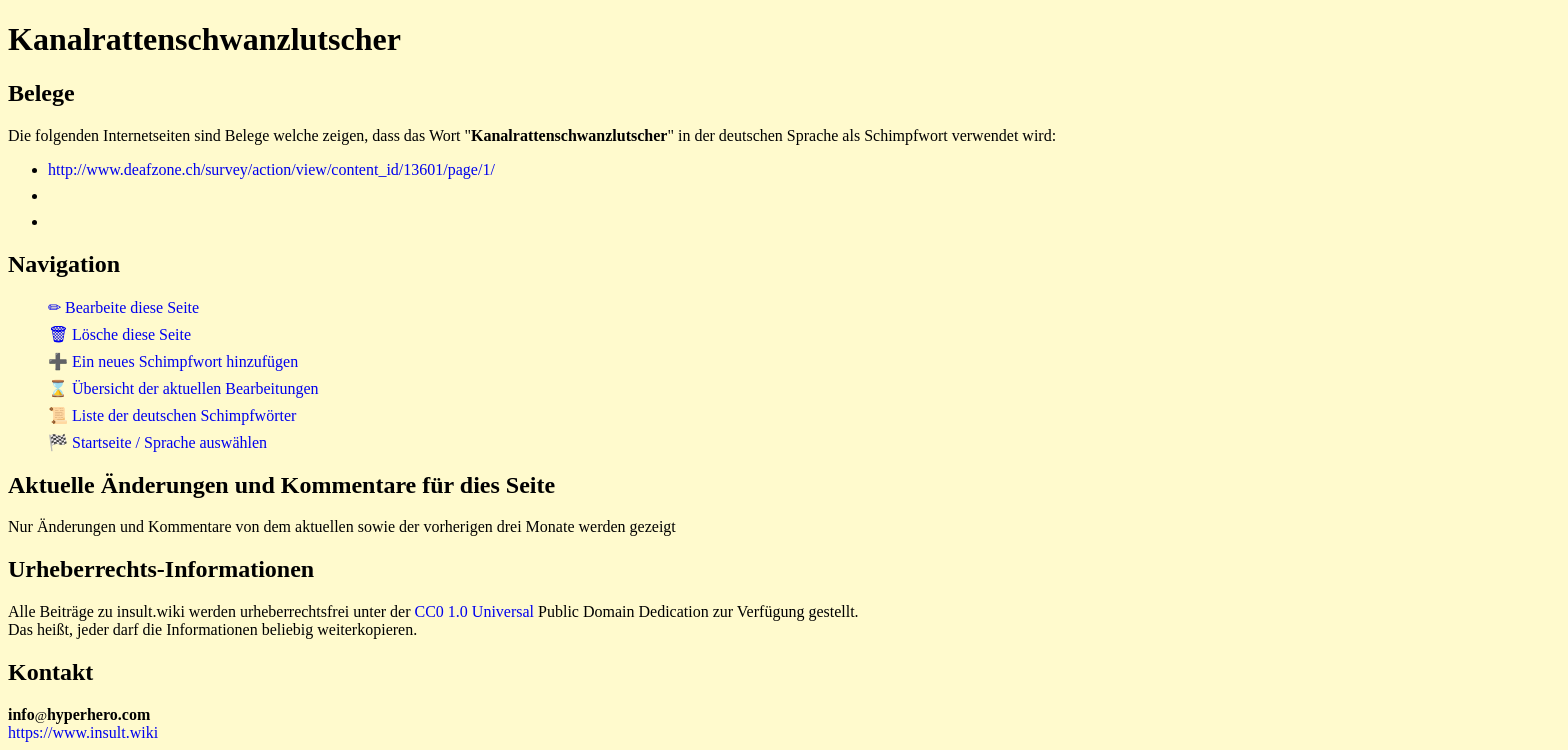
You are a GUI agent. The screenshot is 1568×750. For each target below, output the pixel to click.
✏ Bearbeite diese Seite (123, 307)
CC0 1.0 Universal (475, 611)
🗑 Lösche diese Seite (119, 334)
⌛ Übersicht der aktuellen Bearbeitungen (183, 388)
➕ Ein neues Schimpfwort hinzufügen (173, 361)
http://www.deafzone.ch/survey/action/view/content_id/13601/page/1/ (271, 169)
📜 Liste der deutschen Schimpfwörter (172, 415)
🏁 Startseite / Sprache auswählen (157, 442)
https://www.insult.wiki (83, 732)
